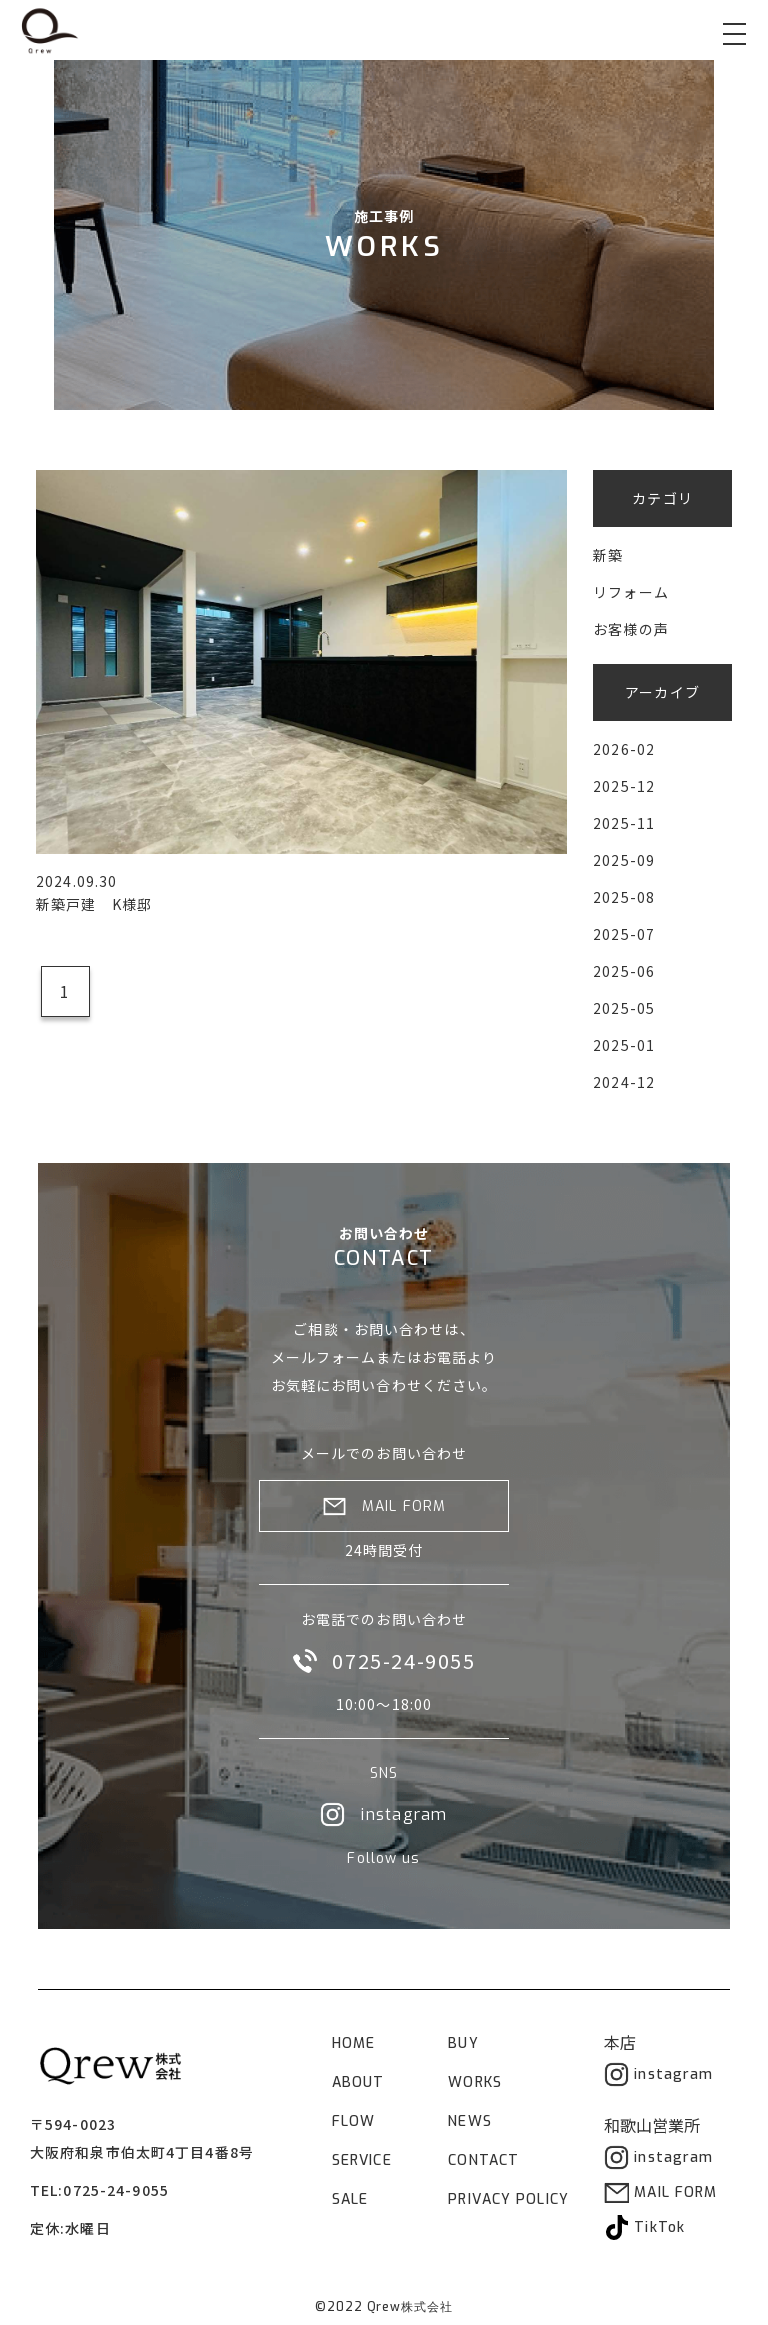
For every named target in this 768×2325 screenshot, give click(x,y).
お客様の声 (631, 629)
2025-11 (624, 823)
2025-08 (624, 897)
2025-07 (624, 934)
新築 (608, 555)
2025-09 (624, 860)
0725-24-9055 (115, 2190)
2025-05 (624, 1008)
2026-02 (624, 749)
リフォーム (631, 592)
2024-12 (624, 1082)
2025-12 (624, 786)
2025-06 (624, 971)
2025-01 (624, 1045)
